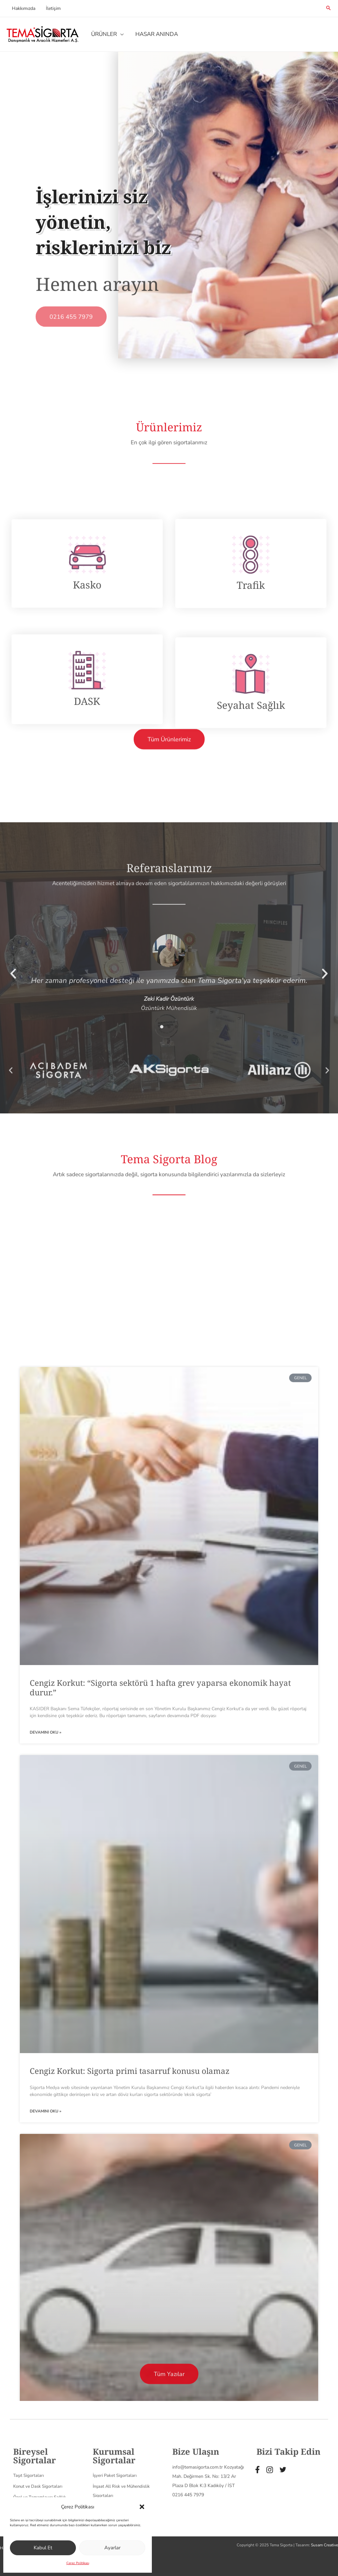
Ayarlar (112, 2547)
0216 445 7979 (188, 2554)
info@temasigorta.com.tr (197, 2527)
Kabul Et (43, 2547)
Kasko (87, 739)
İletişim (51, 8)
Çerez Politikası (77, 2563)
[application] (120, 34)
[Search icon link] (328, 9)
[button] (142, 2506)
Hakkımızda (23, 8)
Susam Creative (324, 2545)
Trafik (251, 740)
